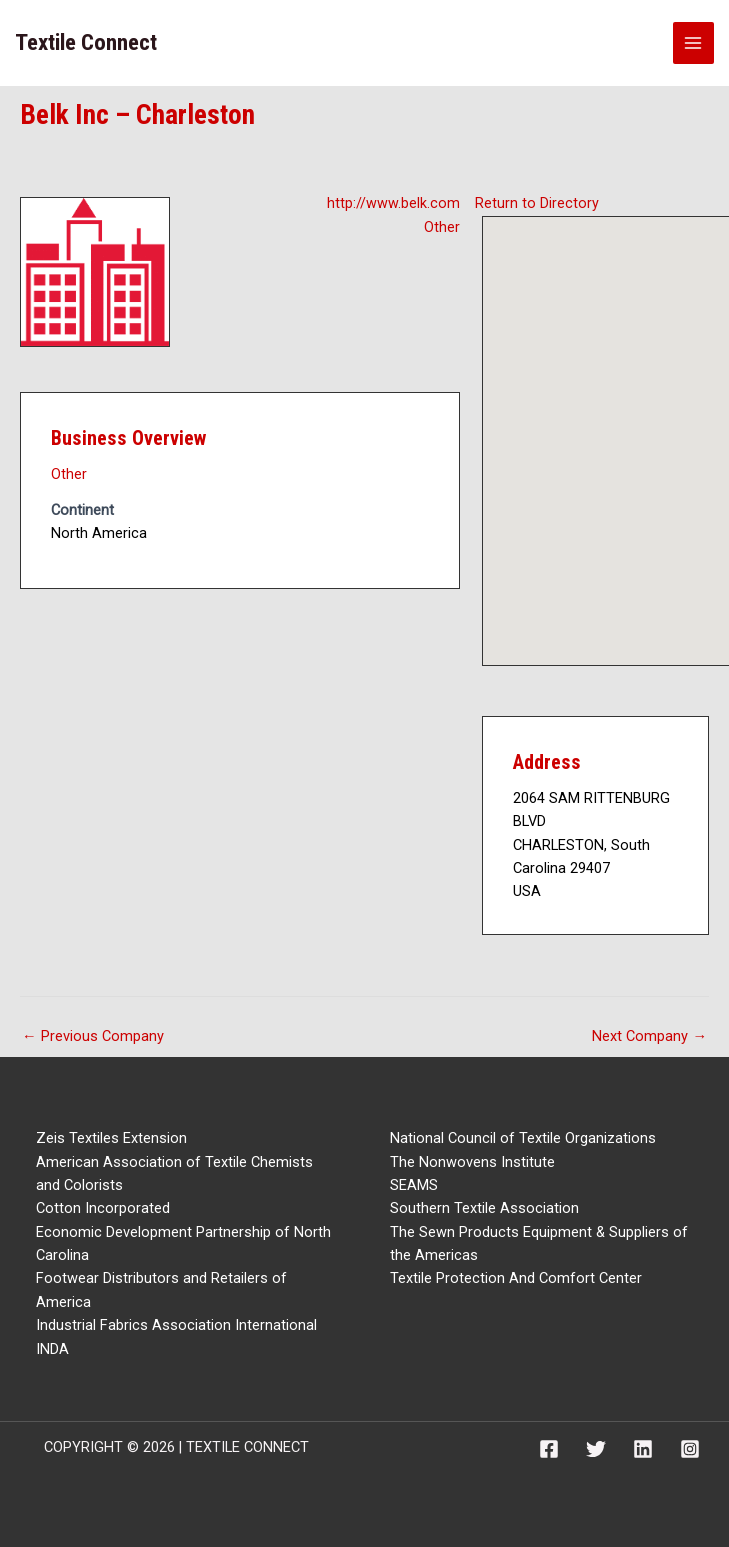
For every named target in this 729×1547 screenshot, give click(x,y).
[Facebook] (549, 1449)
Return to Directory (537, 203)
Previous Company (93, 1036)
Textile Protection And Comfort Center (516, 1278)
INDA (52, 1349)
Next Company (649, 1036)
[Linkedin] (643, 1449)
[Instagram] (690, 1449)
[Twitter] (596, 1449)
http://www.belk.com (393, 203)
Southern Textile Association (484, 1208)
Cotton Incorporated (103, 1208)
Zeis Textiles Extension (111, 1138)
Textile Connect (86, 42)
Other (442, 227)
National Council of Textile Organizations (523, 1138)
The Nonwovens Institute (472, 1162)
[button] (625, 422)
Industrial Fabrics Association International (176, 1325)
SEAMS (414, 1185)
